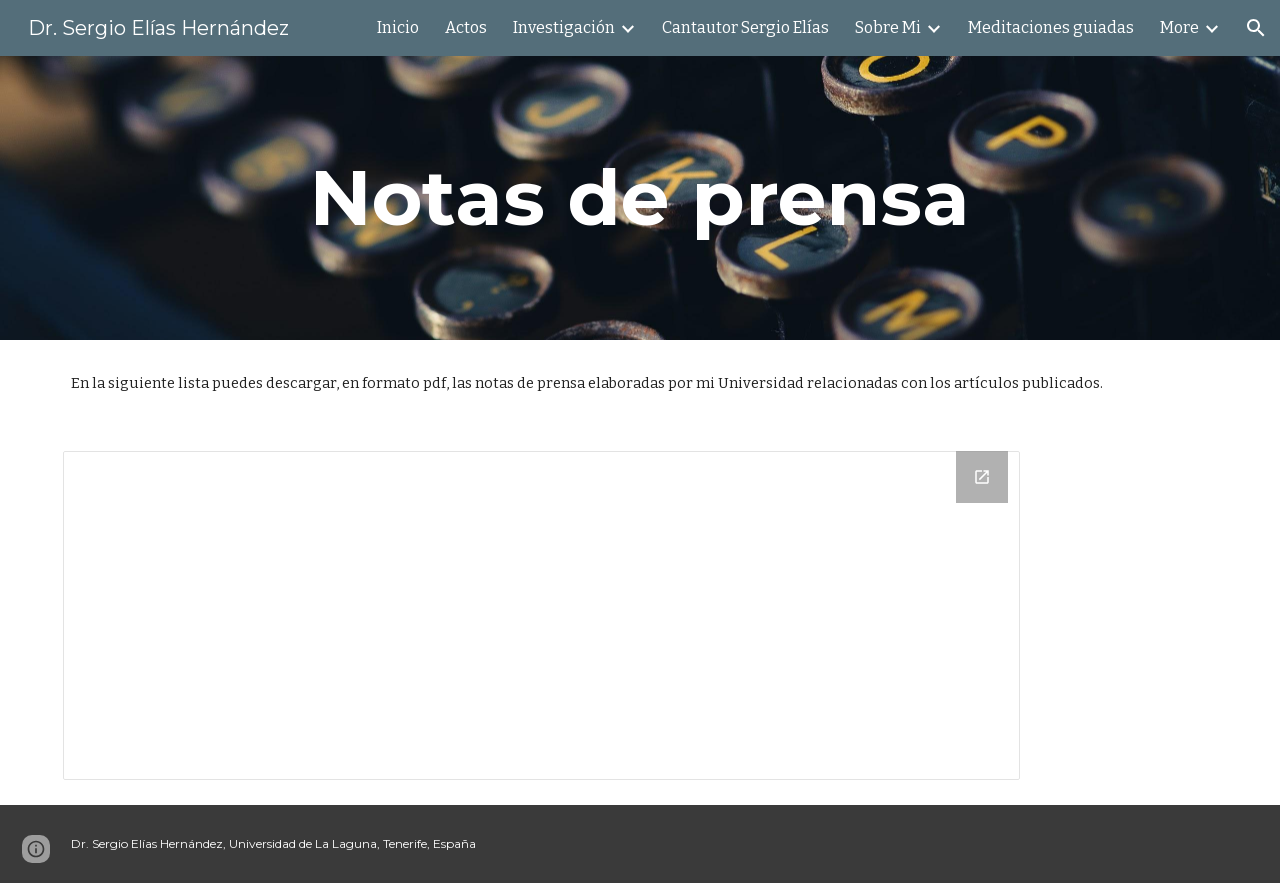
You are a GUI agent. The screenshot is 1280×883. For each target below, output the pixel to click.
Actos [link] (466, 27)
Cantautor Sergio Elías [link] (745, 27)
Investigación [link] (564, 27)
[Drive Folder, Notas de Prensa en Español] (541, 615)
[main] (640, 198)
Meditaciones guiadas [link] (1051, 27)
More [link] (1179, 27)
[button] (1256, 28)
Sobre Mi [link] (888, 27)
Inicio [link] (398, 27)
